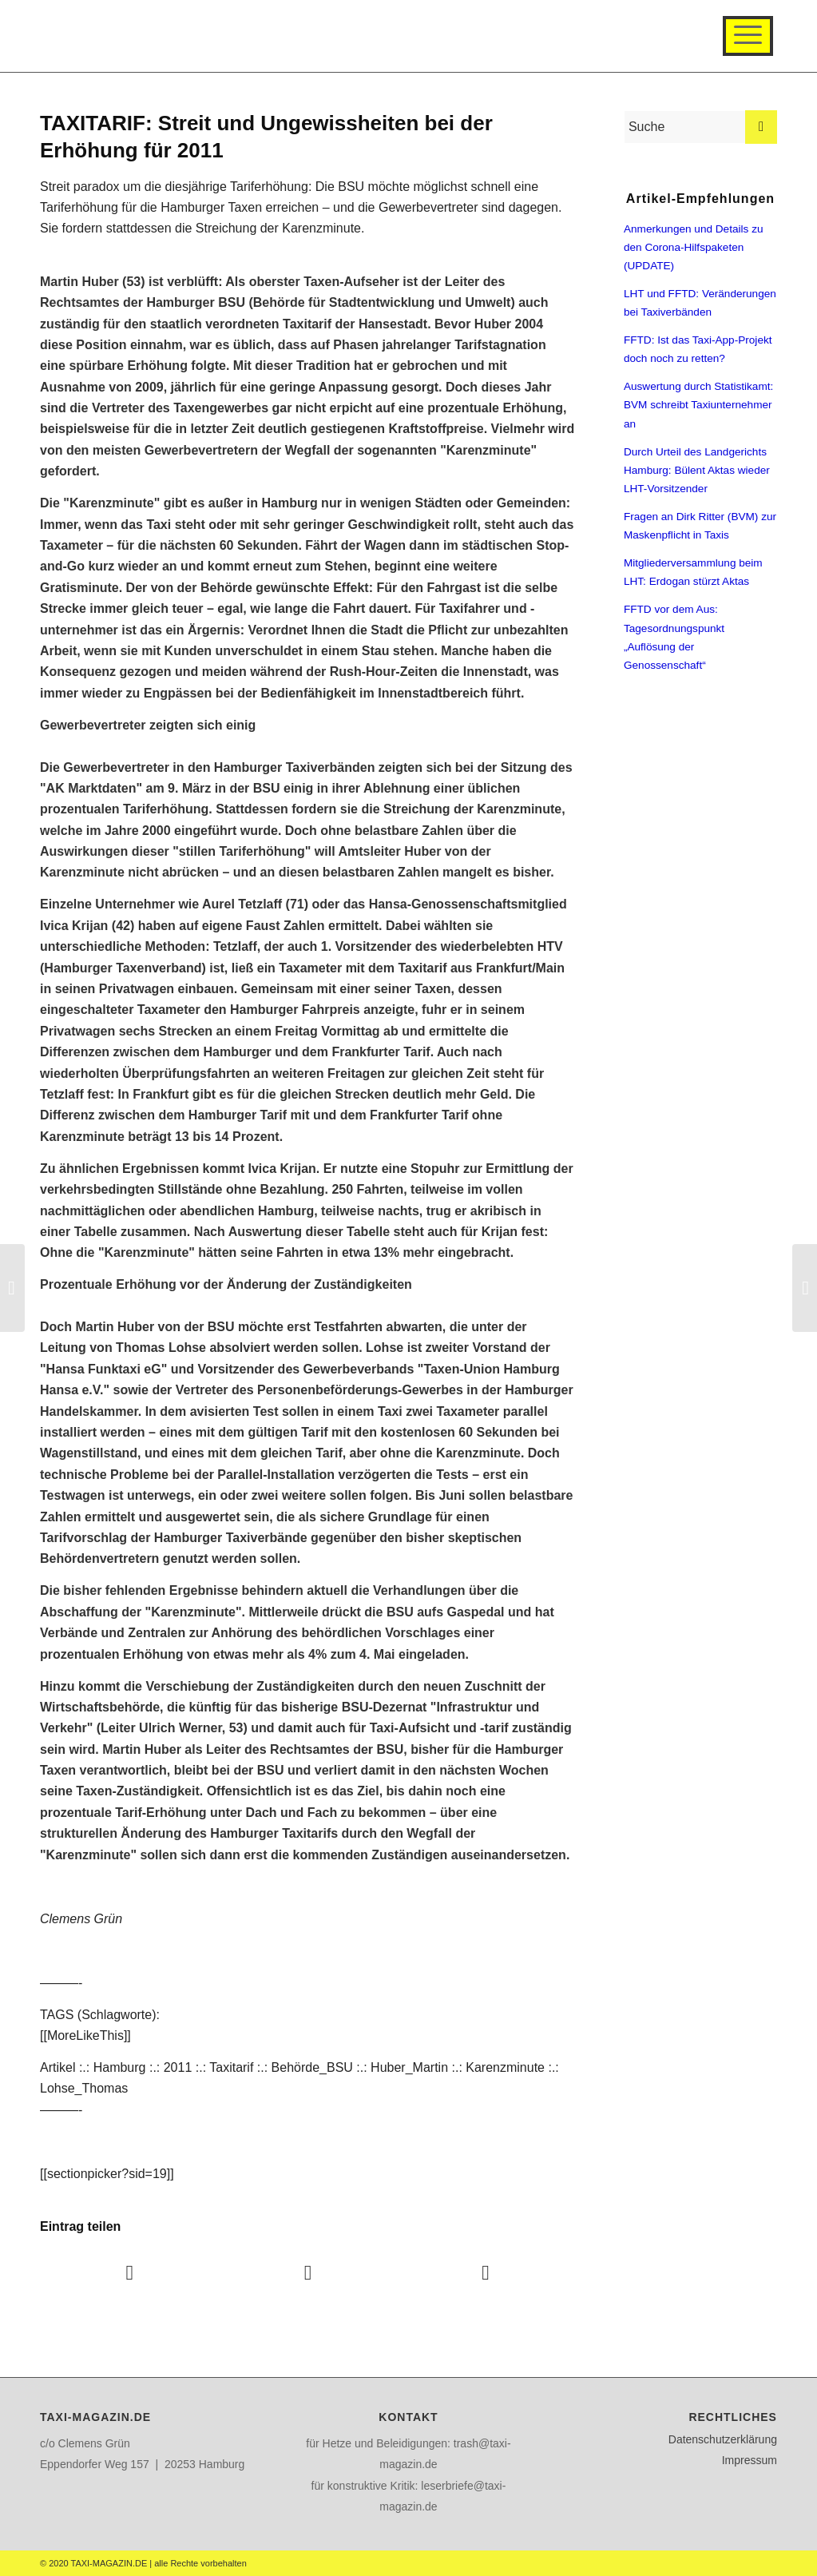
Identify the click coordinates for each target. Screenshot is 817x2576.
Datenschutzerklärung (722, 2439)
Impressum (749, 2460)
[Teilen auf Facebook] (130, 2273)
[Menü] (748, 36)
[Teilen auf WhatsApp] (485, 2273)
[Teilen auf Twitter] (308, 2273)
